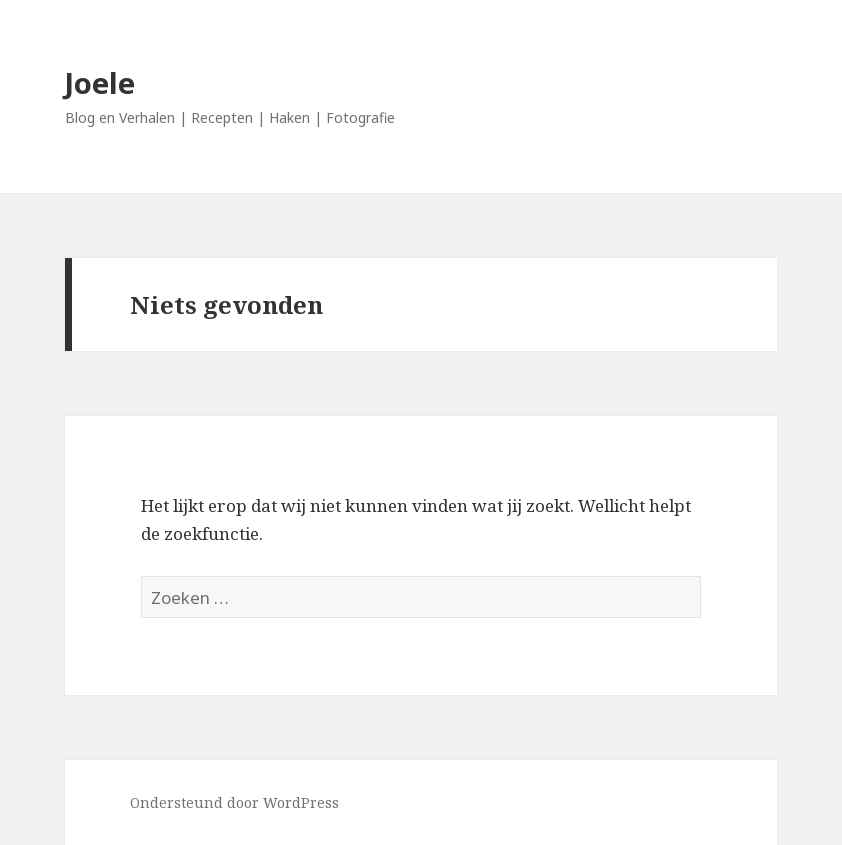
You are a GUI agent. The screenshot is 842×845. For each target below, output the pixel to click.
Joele (100, 82)
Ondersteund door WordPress (234, 802)
